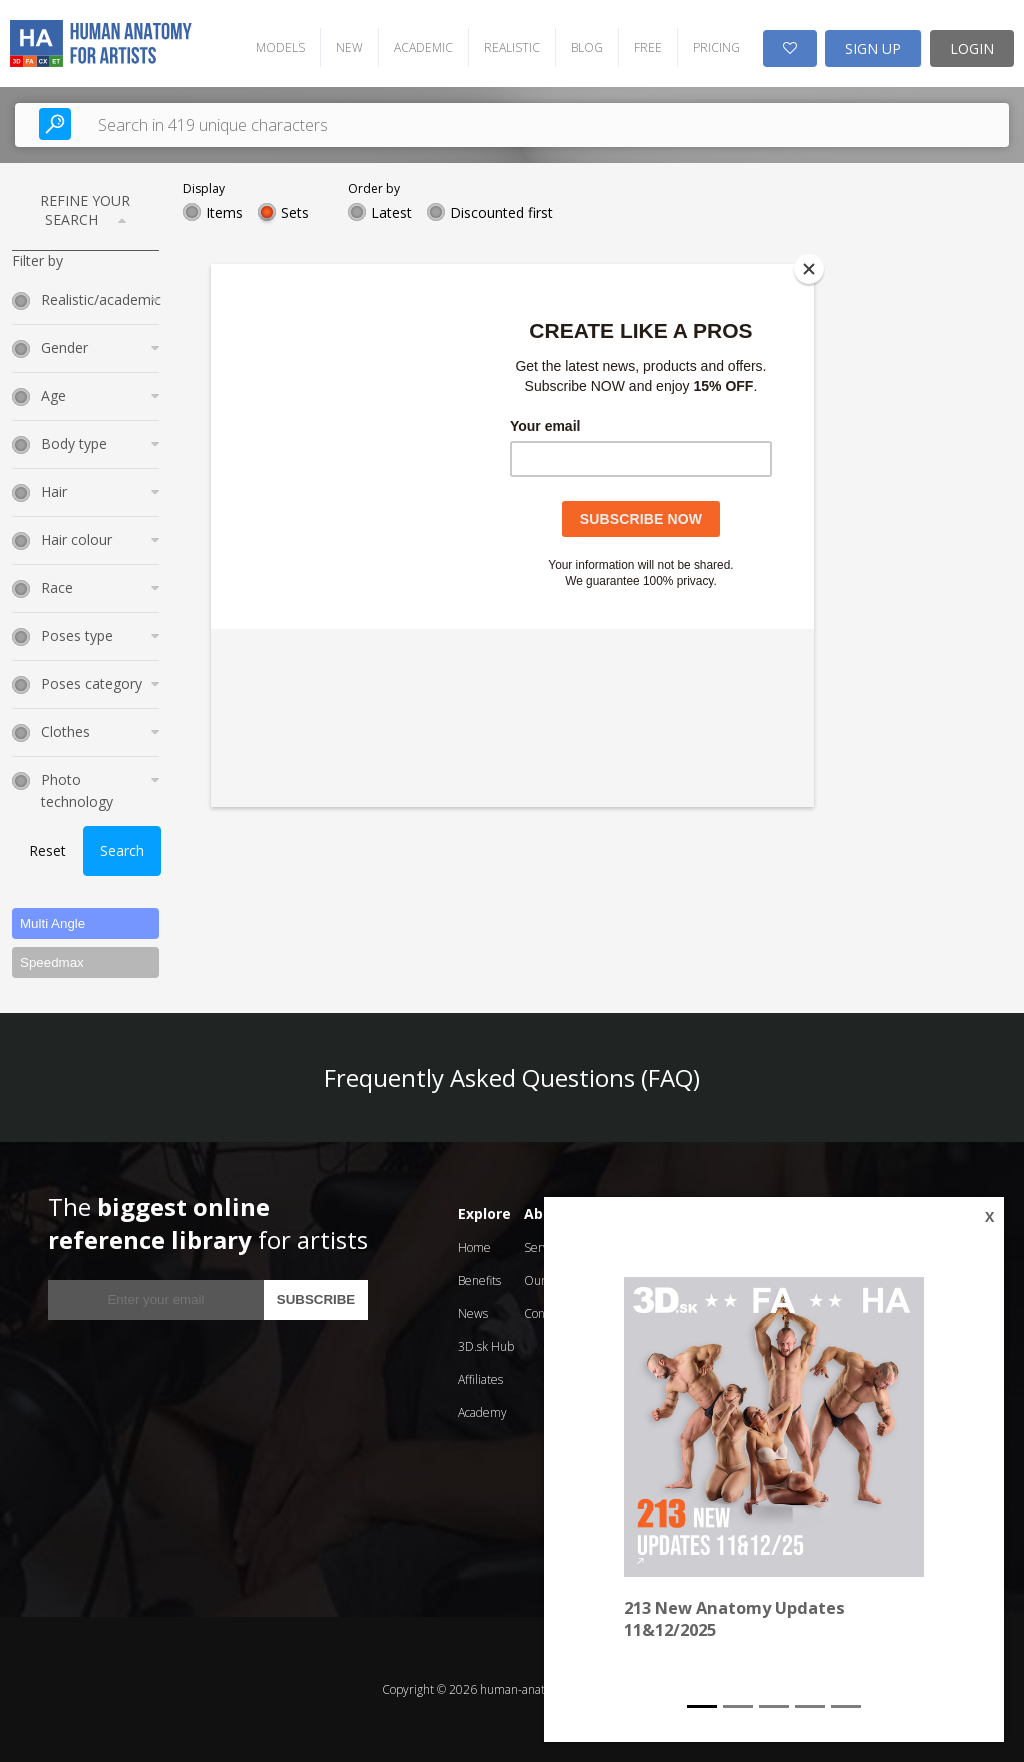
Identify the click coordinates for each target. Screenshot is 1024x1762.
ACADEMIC (423, 47)
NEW (349, 47)
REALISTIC (512, 47)
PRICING (716, 47)
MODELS (280, 47)
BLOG (587, 47)
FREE (648, 47)
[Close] (809, 269)
